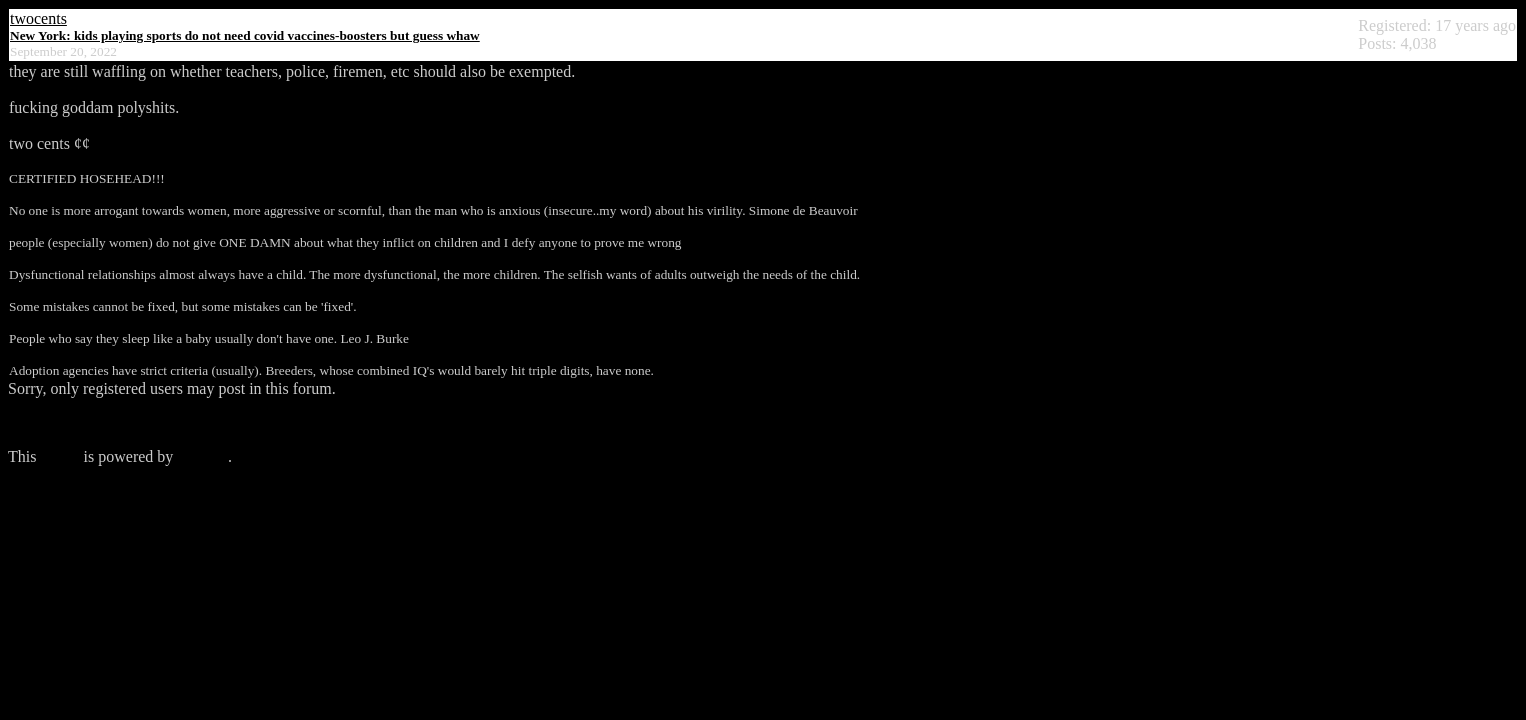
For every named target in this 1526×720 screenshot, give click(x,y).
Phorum (202, 456)
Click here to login (68, 422)
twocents (38, 18)
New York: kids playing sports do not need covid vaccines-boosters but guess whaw (245, 35)
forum (59, 456)
